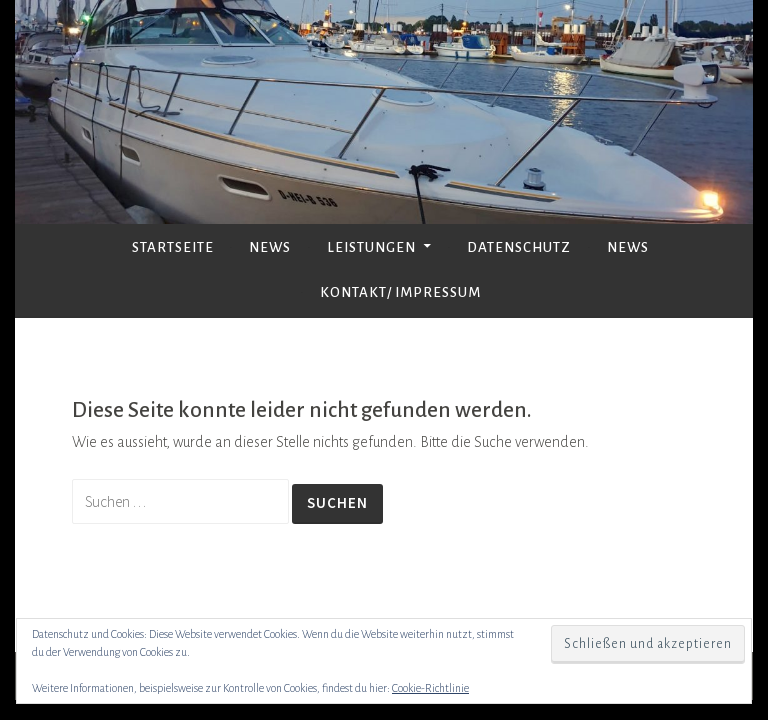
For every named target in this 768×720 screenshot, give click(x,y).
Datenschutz (519, 247)
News (270, 247)
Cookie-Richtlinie (430, 688)
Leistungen (371, 247)
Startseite (173, 247)
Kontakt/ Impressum (400, 292)
